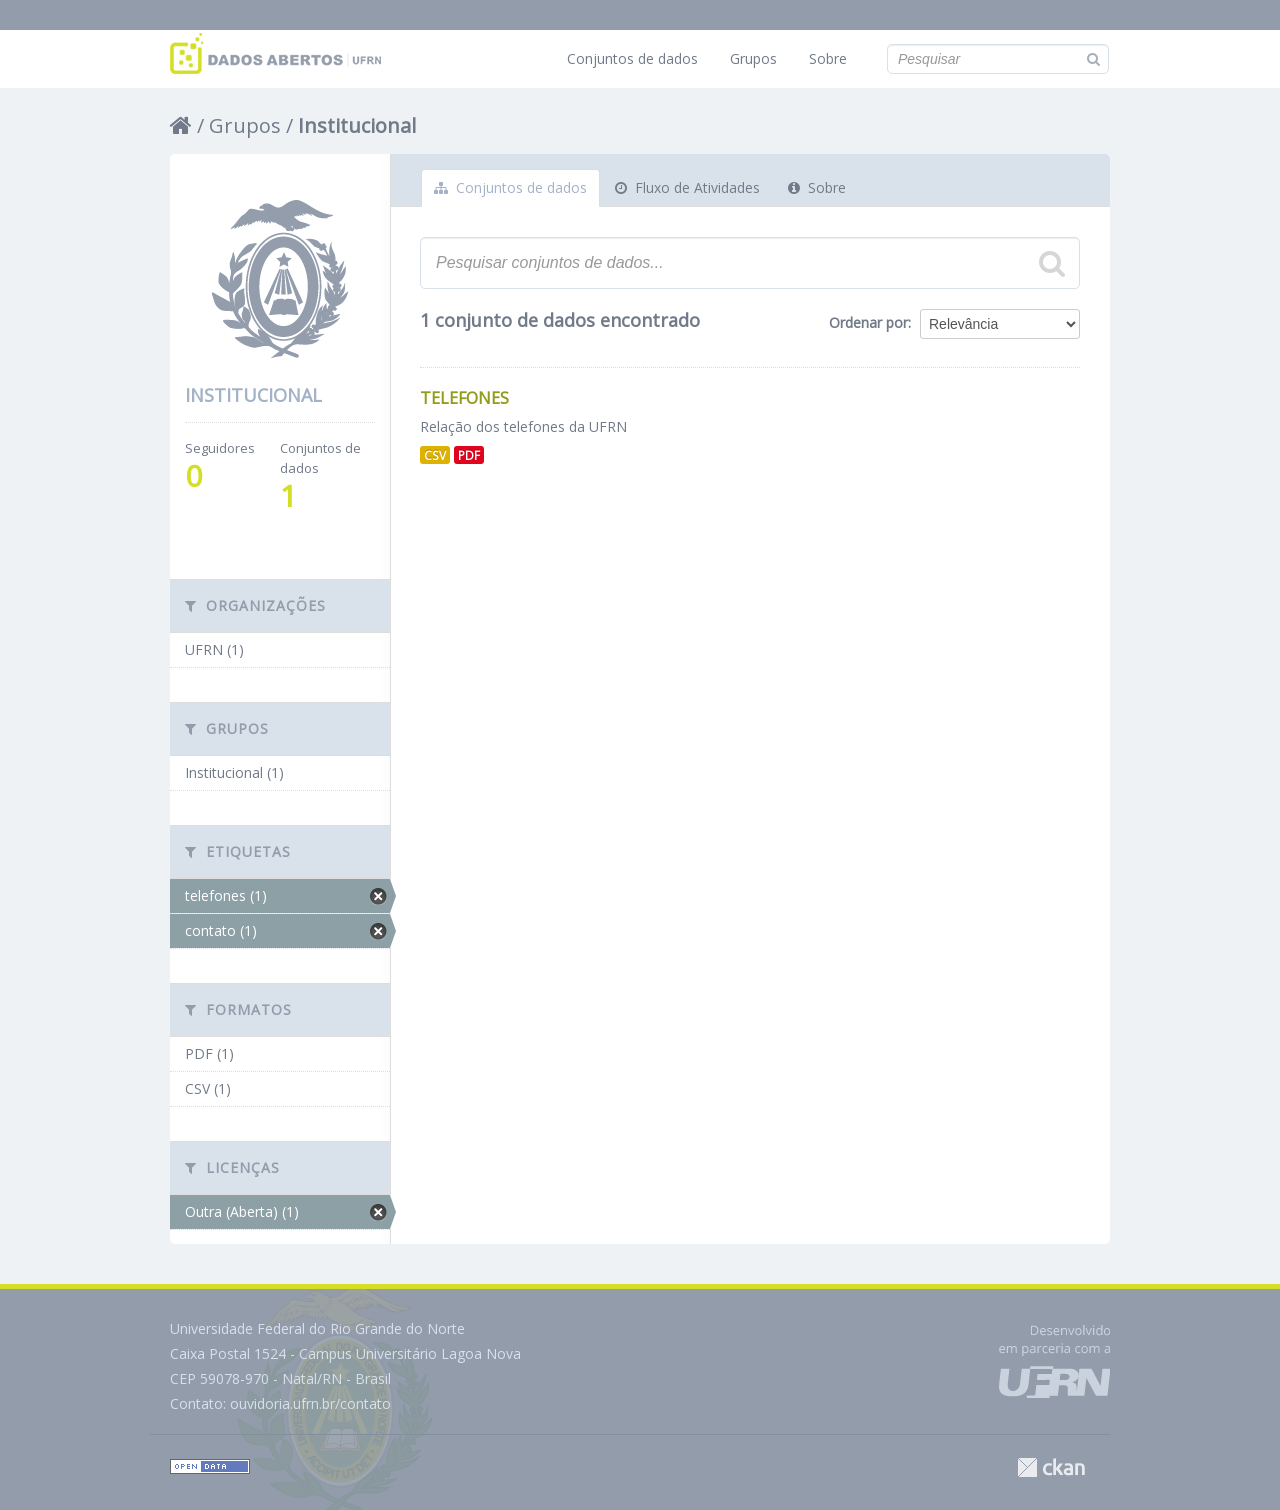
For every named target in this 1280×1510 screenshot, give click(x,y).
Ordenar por (868, 322)
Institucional (357, 125)
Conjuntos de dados (632, 58)
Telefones (464, 398)
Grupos (753, 58)
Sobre (828, 58)
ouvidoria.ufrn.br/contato (310, 1403)
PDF (469, 455)
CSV (435, 455)
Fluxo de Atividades (687, 187)
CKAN (1051, 1467)
